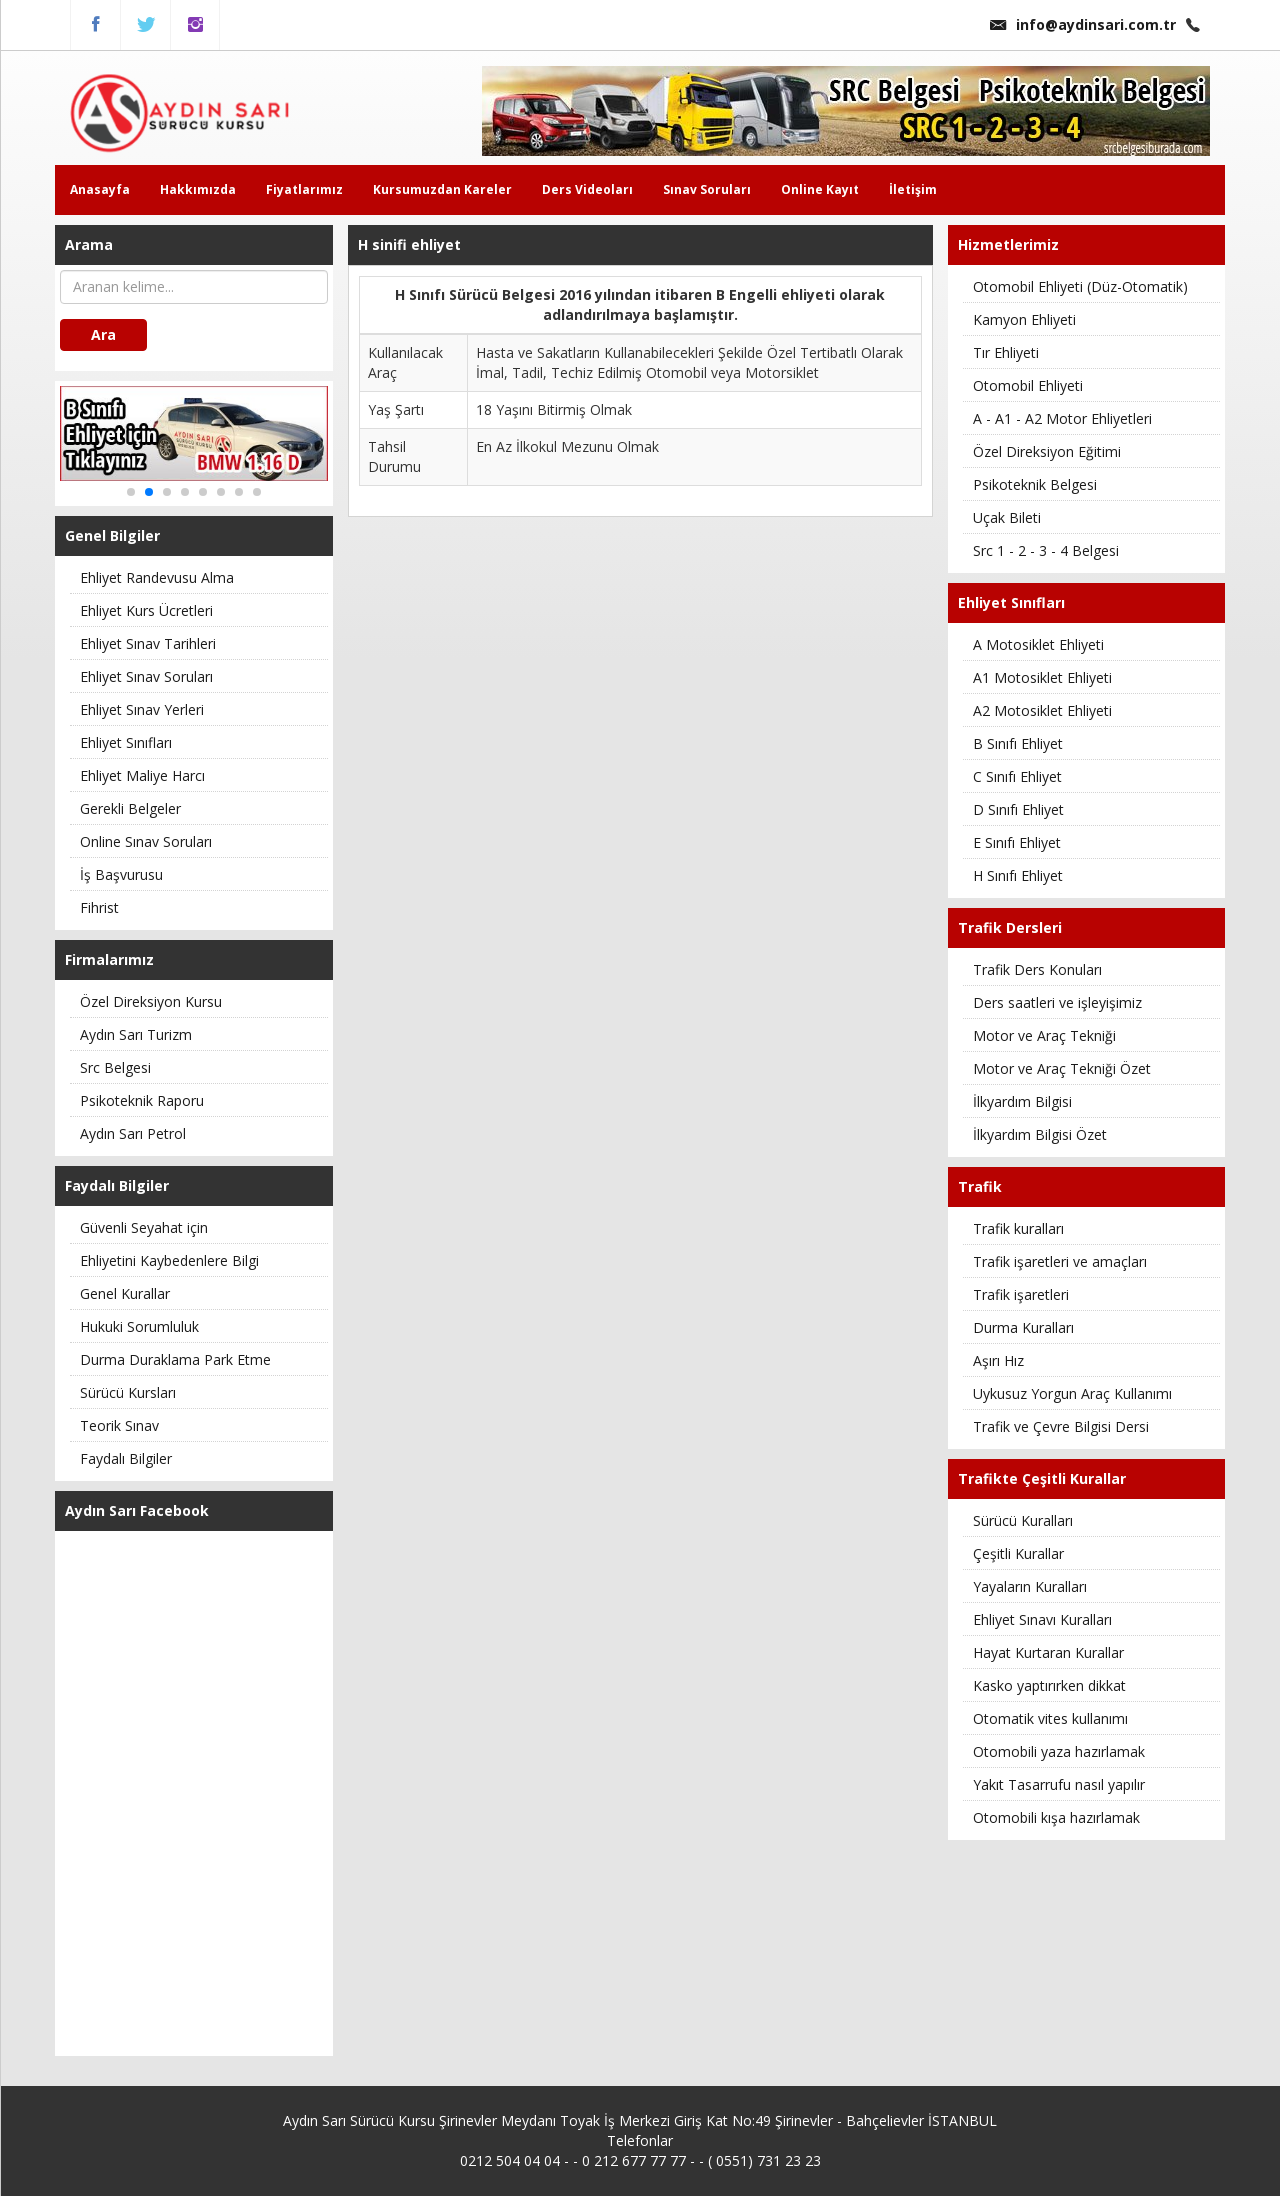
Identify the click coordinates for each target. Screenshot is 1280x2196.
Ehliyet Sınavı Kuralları (1042, 1619)
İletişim (913, 189)
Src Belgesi (115, 1067)
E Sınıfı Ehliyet (1017, 842)
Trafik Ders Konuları (1037, 969)
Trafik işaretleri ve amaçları (1060, 1261)
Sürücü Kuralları (1023, 1520)
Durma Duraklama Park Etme (175, 1359)
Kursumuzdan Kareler (442, 189)
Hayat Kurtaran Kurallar (1048, 1652)
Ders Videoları (587, 189)
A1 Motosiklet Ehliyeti (1042, 677)
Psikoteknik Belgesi (1035, 484)
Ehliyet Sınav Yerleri (142, 709)
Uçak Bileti (1007, 517)
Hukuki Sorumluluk (139, 1326)
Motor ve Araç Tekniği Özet (1062, 1068)
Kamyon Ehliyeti (1024, 319)
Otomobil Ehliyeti (1028, 385)
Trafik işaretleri (1021, 1294)
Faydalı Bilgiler (126, 1458)
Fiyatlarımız (304, 189)
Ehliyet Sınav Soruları (146, 676)
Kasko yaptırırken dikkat (1049, 1685)
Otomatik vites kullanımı (1050, 1718)
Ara (103, 334)
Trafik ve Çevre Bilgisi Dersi (1061, 1426)
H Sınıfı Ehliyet (1018, 875)
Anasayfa (100, 189)
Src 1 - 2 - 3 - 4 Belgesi (1046, 550)
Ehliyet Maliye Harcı (142, 775)
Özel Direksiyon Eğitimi (1047, 451)
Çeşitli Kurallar (1018, 1553)
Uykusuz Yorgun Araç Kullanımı (1072, 1393)
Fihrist (99, 907)
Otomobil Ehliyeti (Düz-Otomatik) (1080, 286)
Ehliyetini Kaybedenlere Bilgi (169, 1260)
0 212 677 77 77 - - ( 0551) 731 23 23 (701, 2160)
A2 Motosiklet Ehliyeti (1042, 710)
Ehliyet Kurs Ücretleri (146, 610)
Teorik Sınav (119, 1425)
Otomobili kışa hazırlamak (1056, 1817)
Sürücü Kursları (128, 1392)
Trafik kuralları (1018, 1228)
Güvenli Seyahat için (144, 1227)
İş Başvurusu (121, 874)
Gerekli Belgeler (130, 808)
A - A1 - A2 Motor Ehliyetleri (1062, 418)
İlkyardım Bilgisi (1022, 1101)
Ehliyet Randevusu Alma (157, 577)
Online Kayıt (820, 189)
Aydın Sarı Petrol (133, 1133)
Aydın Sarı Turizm (136, 1034)
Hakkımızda (198, 189)
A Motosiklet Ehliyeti (1038, 644)
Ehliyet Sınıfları (126, 742)
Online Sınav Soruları (146, 841)
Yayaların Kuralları (1030, 1586)
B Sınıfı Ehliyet (1018, 743)
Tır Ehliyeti (1006, 352)
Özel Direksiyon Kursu (151, 1001)
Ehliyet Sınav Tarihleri (148, 643)
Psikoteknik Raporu (142, 1100)
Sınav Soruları (707, 189)
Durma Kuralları (1023, 1327)
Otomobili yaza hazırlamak (1059, 1751)
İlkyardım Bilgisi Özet (1040, 1134)
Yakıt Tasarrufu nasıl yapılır (1059, 1784)
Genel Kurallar (125, 1293)
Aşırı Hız (998, 1360)
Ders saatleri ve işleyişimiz (1057, 1002)
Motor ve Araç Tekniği (1044, 1035)
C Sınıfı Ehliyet (1017, 776)
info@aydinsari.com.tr (1083, 24)
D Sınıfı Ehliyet (1018, 809)
